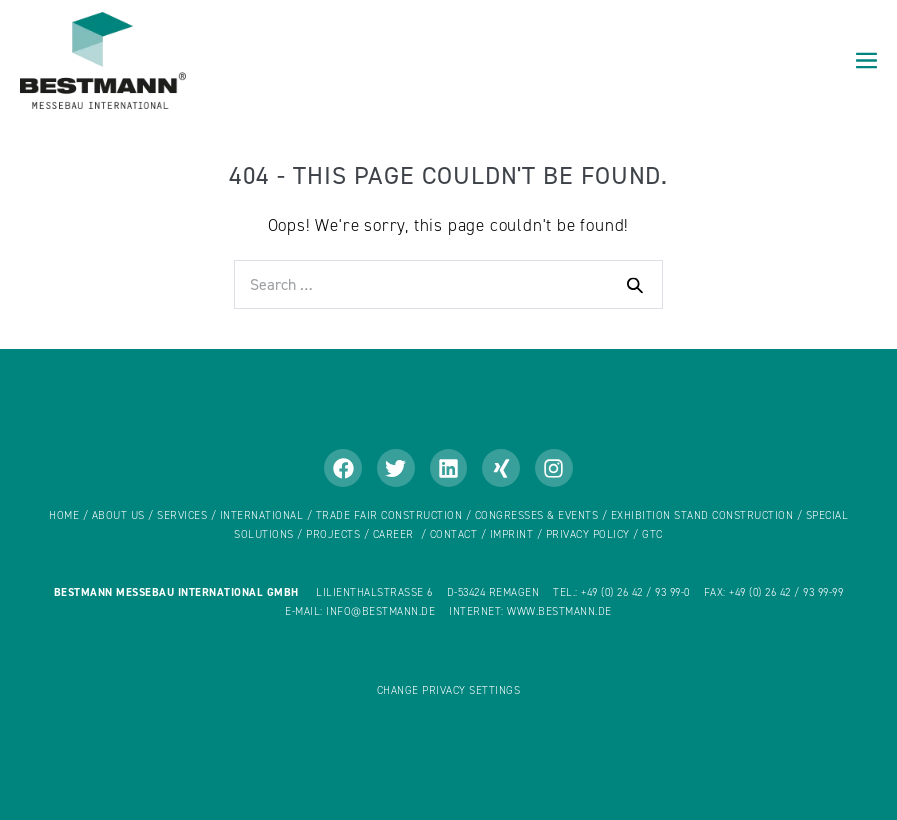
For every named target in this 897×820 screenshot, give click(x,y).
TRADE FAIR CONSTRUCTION (389, 515)
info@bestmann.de (380, 611)
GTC (652, 534)
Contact (454, 534)
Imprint (512, 534)
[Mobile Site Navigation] (866, 61)
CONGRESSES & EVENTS (537, 515)
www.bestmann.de (559, 611)
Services (182, 515)
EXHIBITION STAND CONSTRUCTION (702, 515)
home (64, 515)
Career (393, 534)
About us (118, 515)
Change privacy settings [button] (449, 690)
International (263, 515)
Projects (333, 534)
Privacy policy (588, 534)
